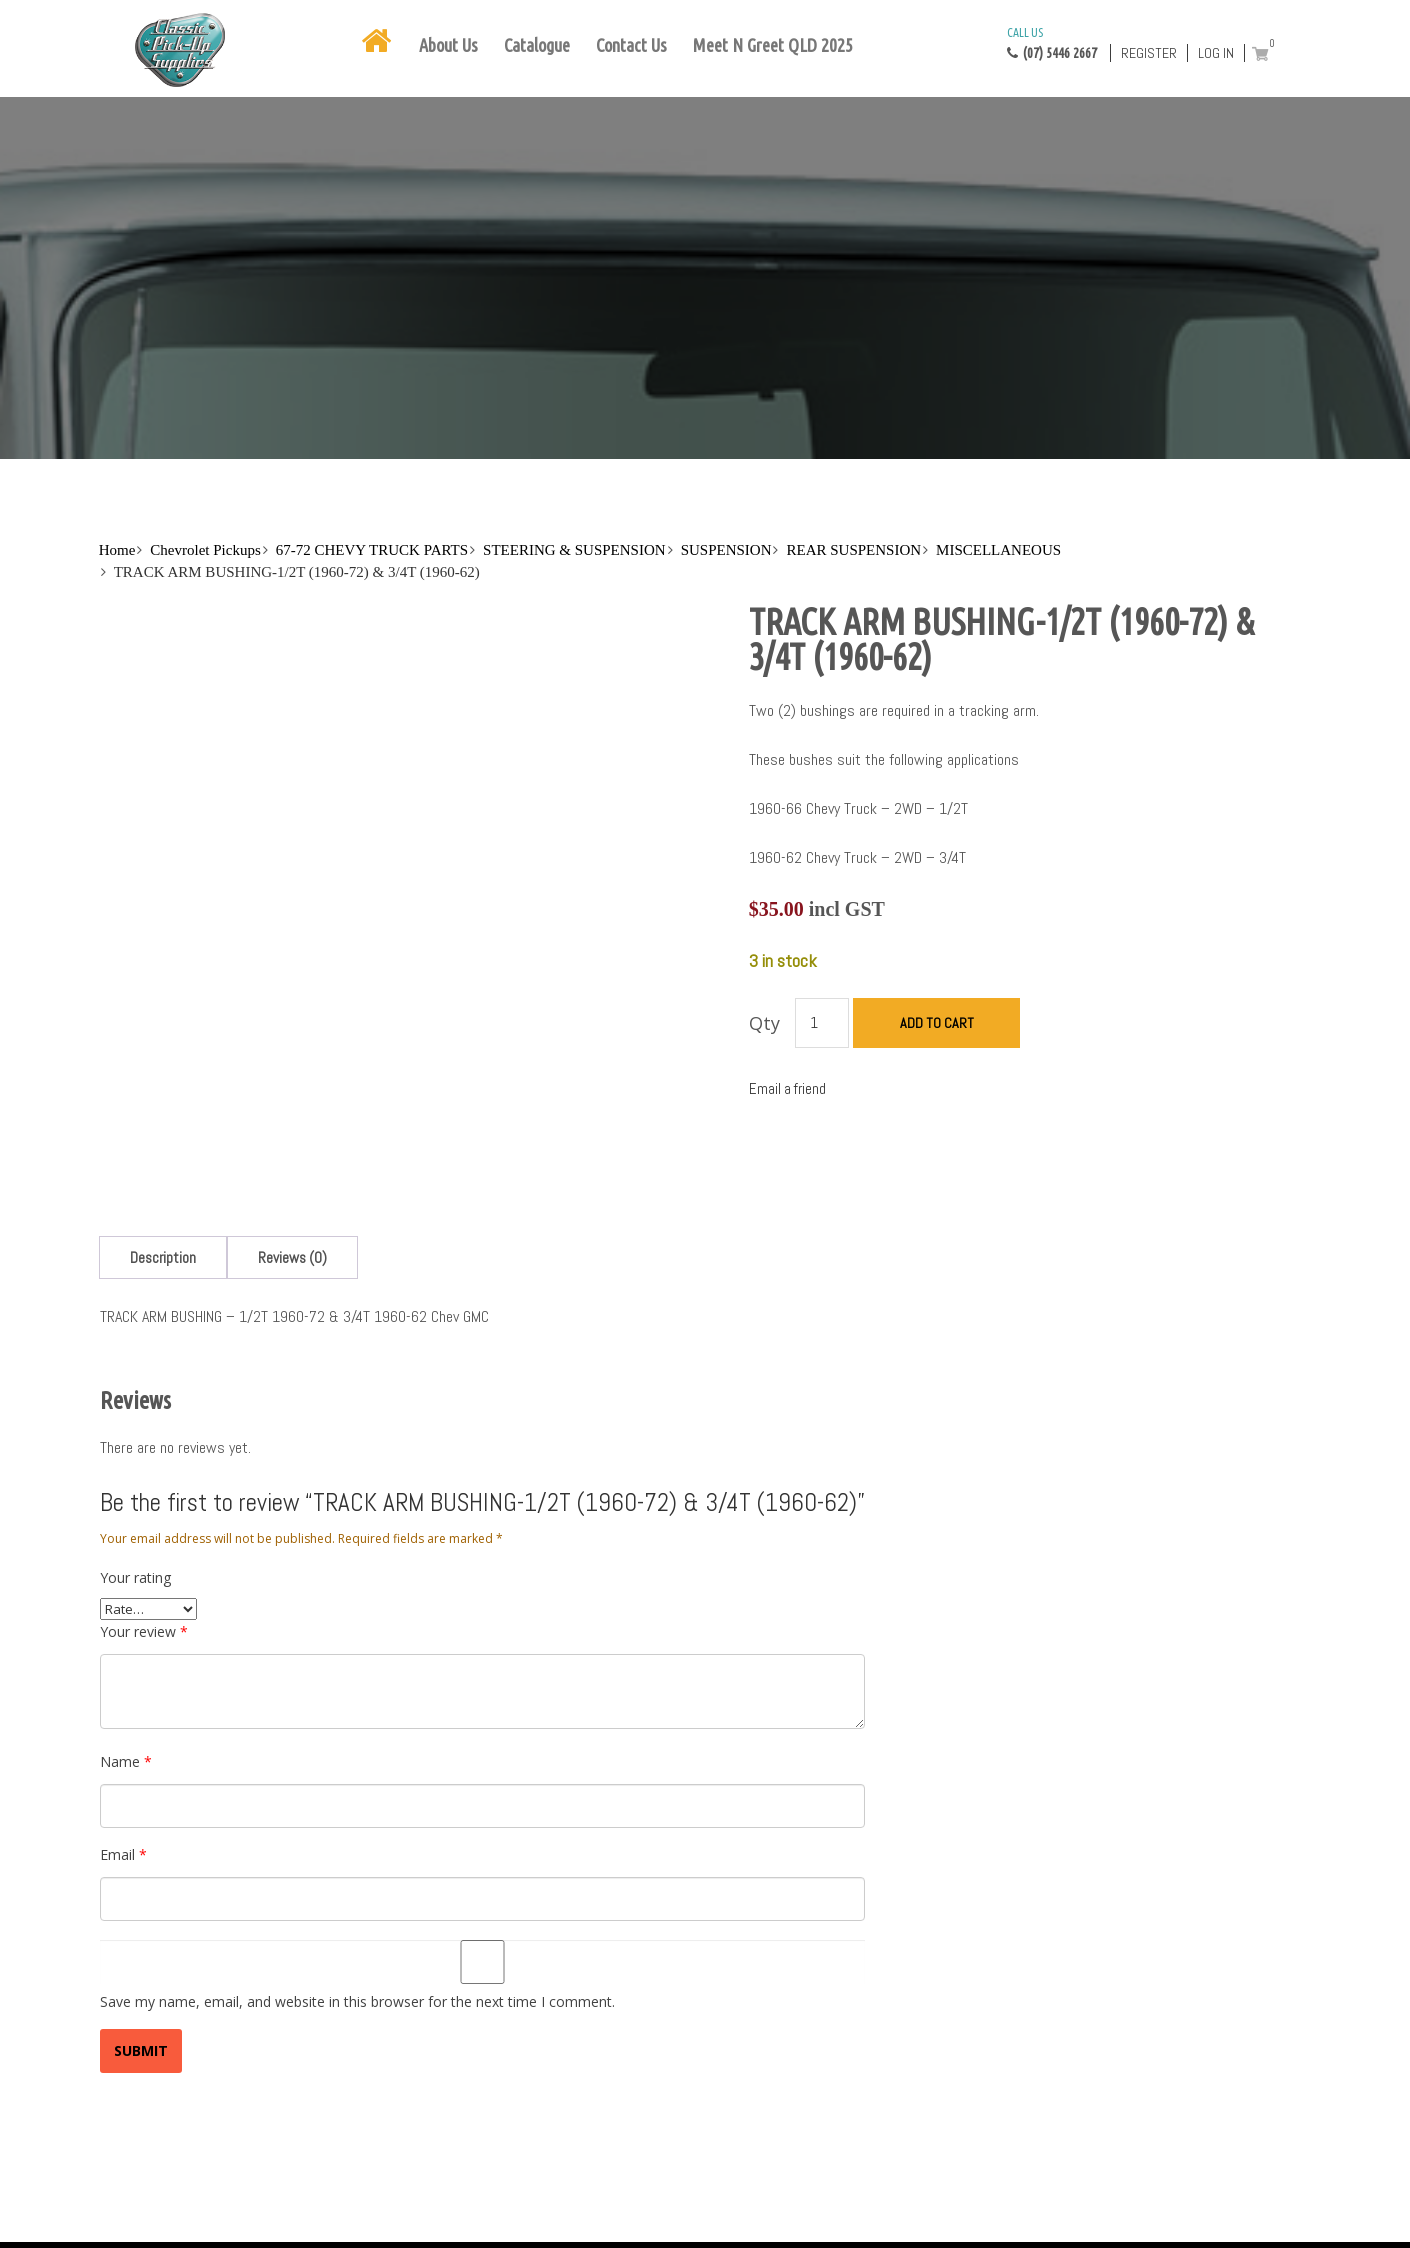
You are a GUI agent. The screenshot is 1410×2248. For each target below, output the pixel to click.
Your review (144, 1631)
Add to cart (937, 1023)
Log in (1216, 53)
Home (117, 550)
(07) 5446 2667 (1052, 42)
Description (163, 1257)
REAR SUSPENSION (853, 550)
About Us (448, 45)
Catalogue (537, 45)
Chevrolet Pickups (205, 550)
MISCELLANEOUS (998, 550)
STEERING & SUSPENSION (574, 550)
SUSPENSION (726, 550)
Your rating (135, 1577)
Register (1149, 53)
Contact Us (631, 45)
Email (123, 1854)
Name (126, 1761)
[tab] (163, 1257)
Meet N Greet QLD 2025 (773, 45)
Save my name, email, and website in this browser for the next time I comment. (357, 2001)
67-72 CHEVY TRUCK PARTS (372, 550)
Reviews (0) (292, 1257)
